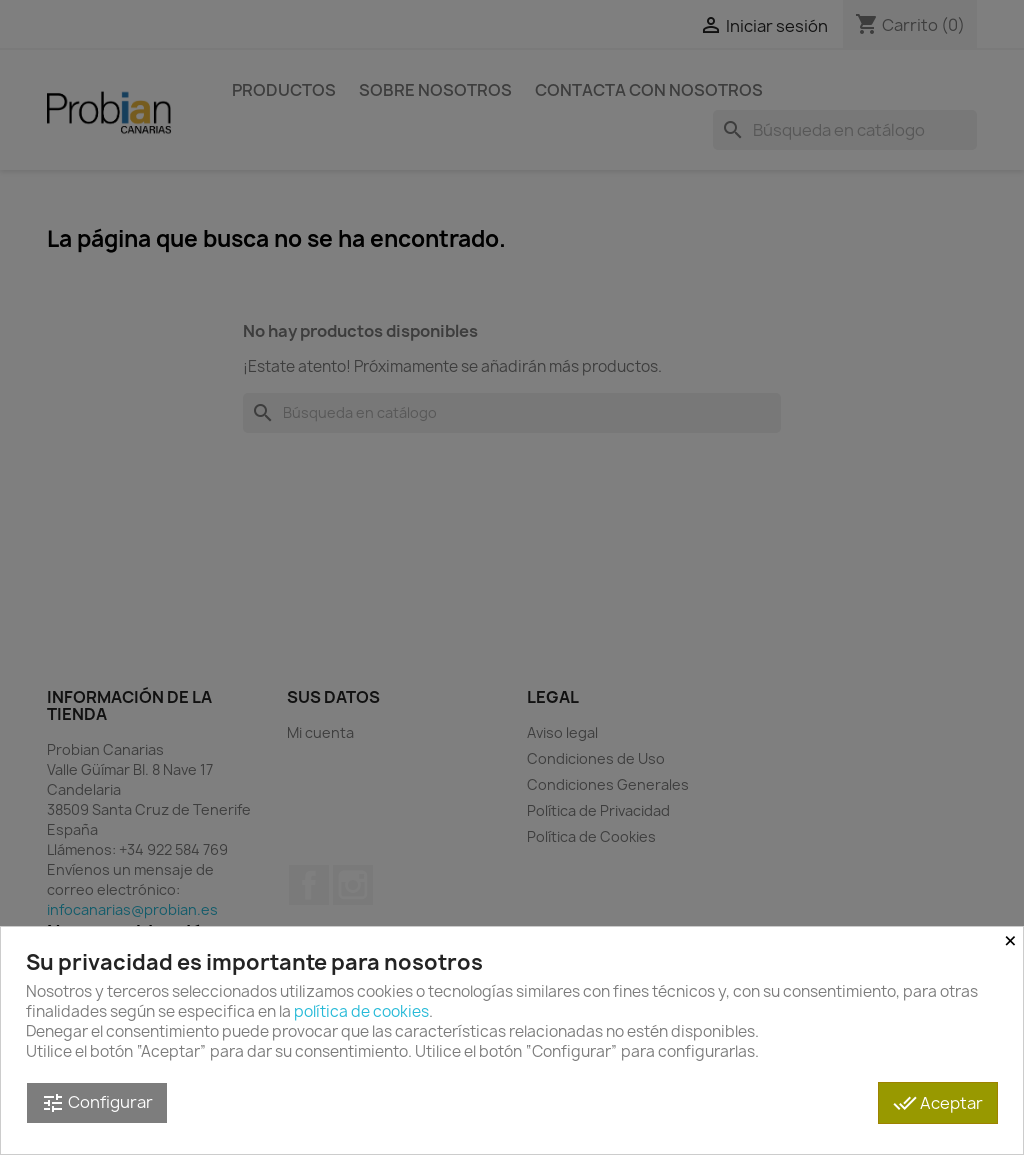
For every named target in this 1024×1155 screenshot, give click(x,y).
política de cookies (361, 1011)
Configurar (97, 1103)
